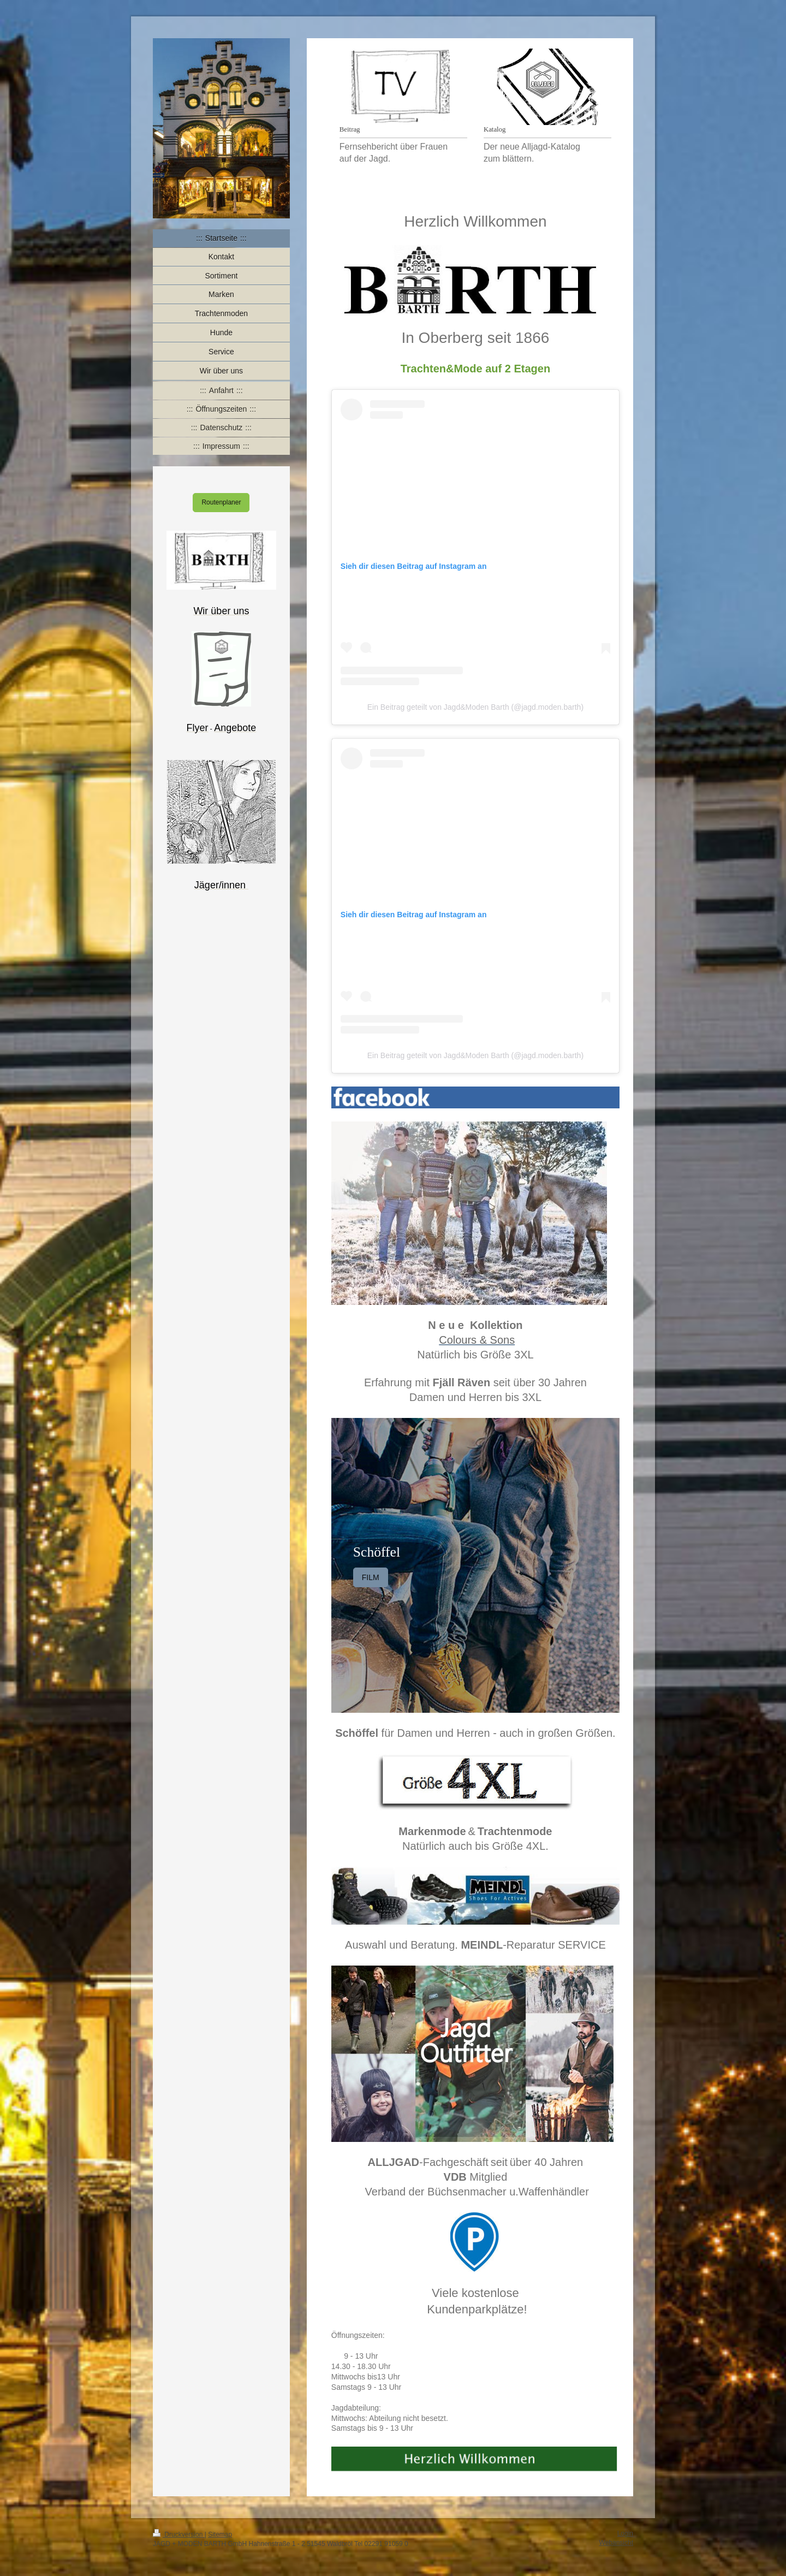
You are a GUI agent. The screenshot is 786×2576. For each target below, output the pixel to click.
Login (625, 2533)
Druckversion (179, 2534)
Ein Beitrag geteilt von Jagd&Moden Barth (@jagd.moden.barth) (475, 707)
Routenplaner (221, 502)
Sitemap (220, 2534)
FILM (370, 1577)
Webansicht (616, 2543)
